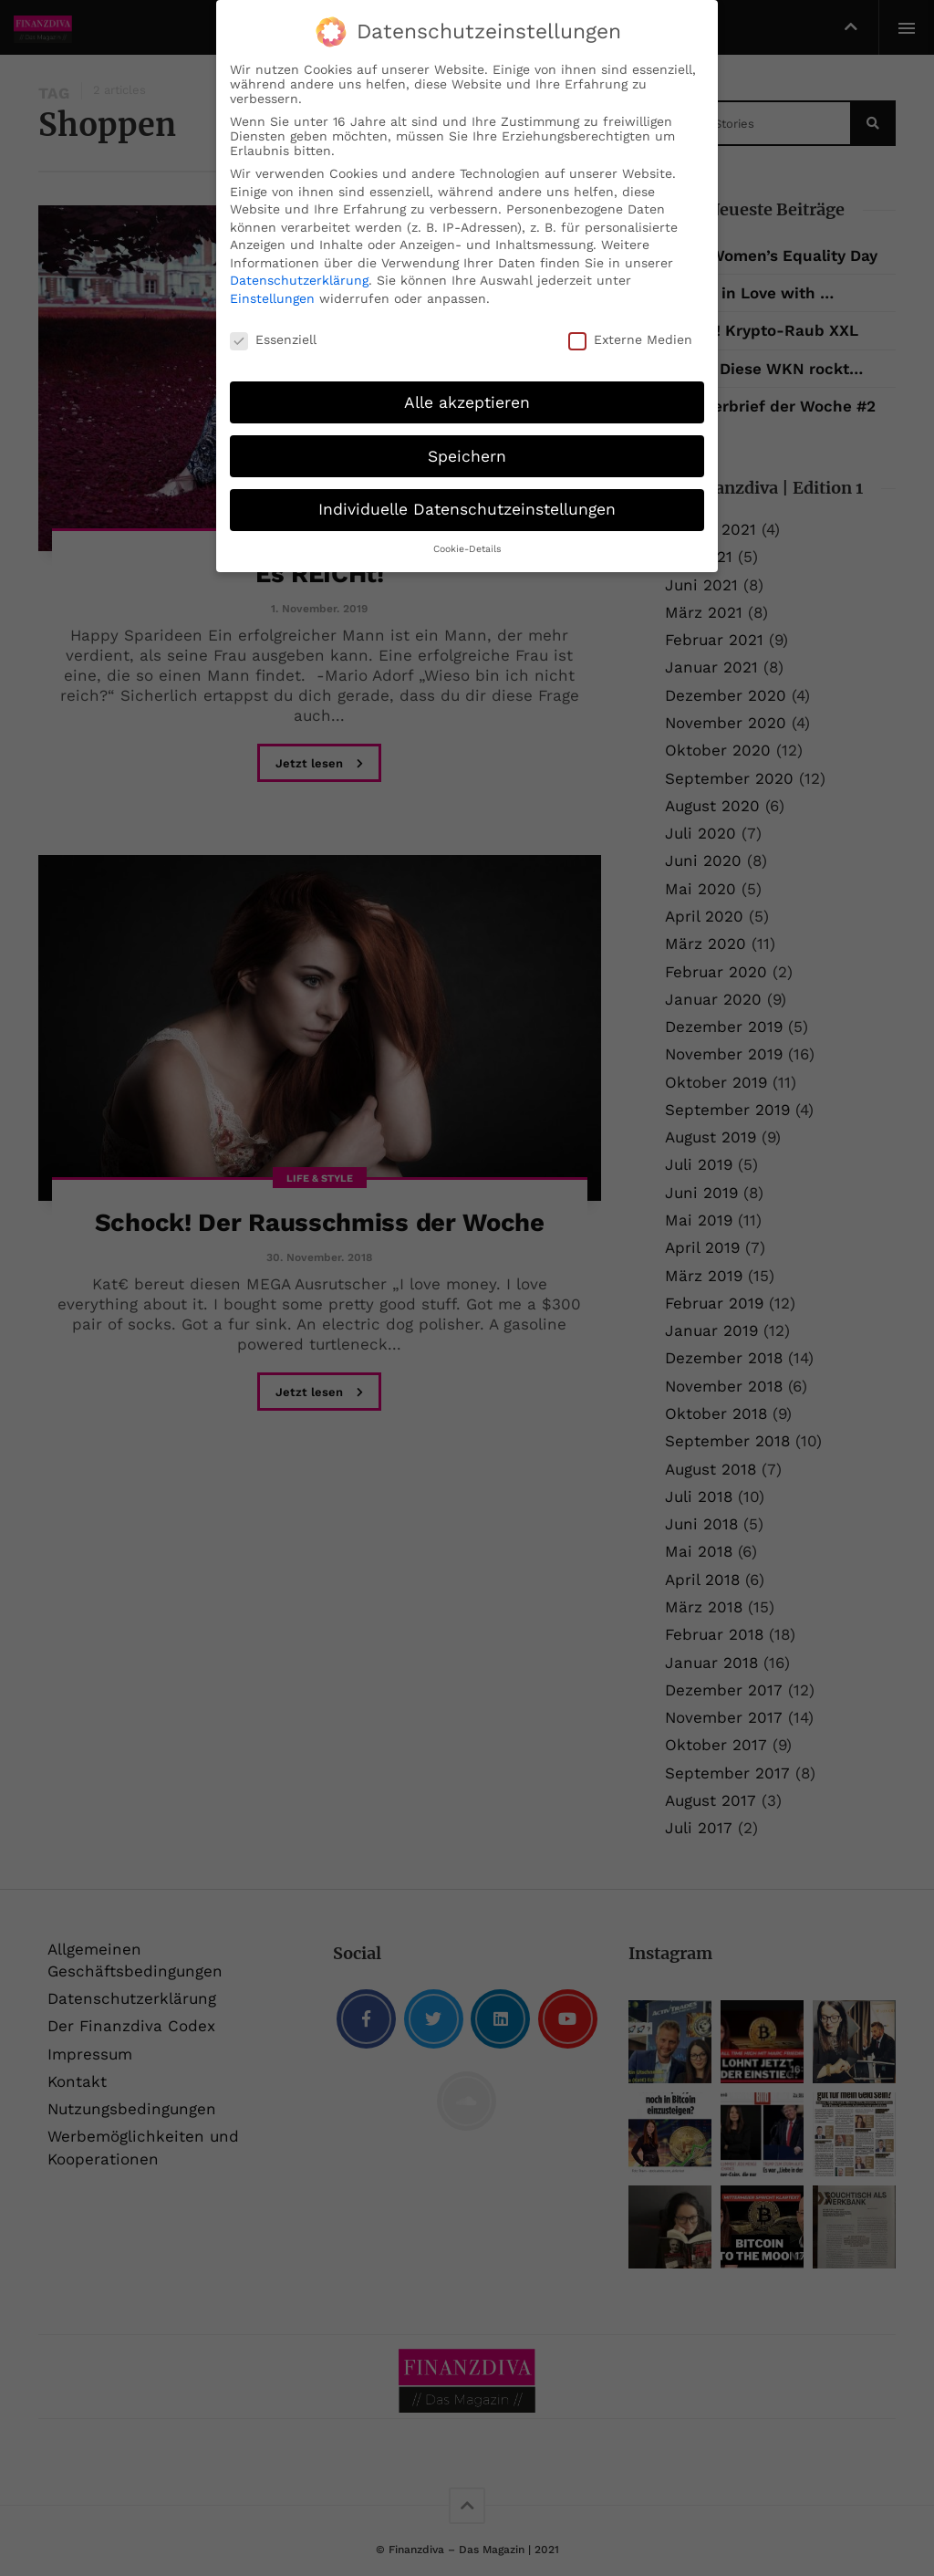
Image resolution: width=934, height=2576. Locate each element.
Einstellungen (272, 298)
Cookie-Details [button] (467, 549)
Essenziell (273, 339)
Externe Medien (630, 339)
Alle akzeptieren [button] (467, 401)
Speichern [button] (467, 455)
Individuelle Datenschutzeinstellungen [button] (467, 509)
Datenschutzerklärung (299, 280)
